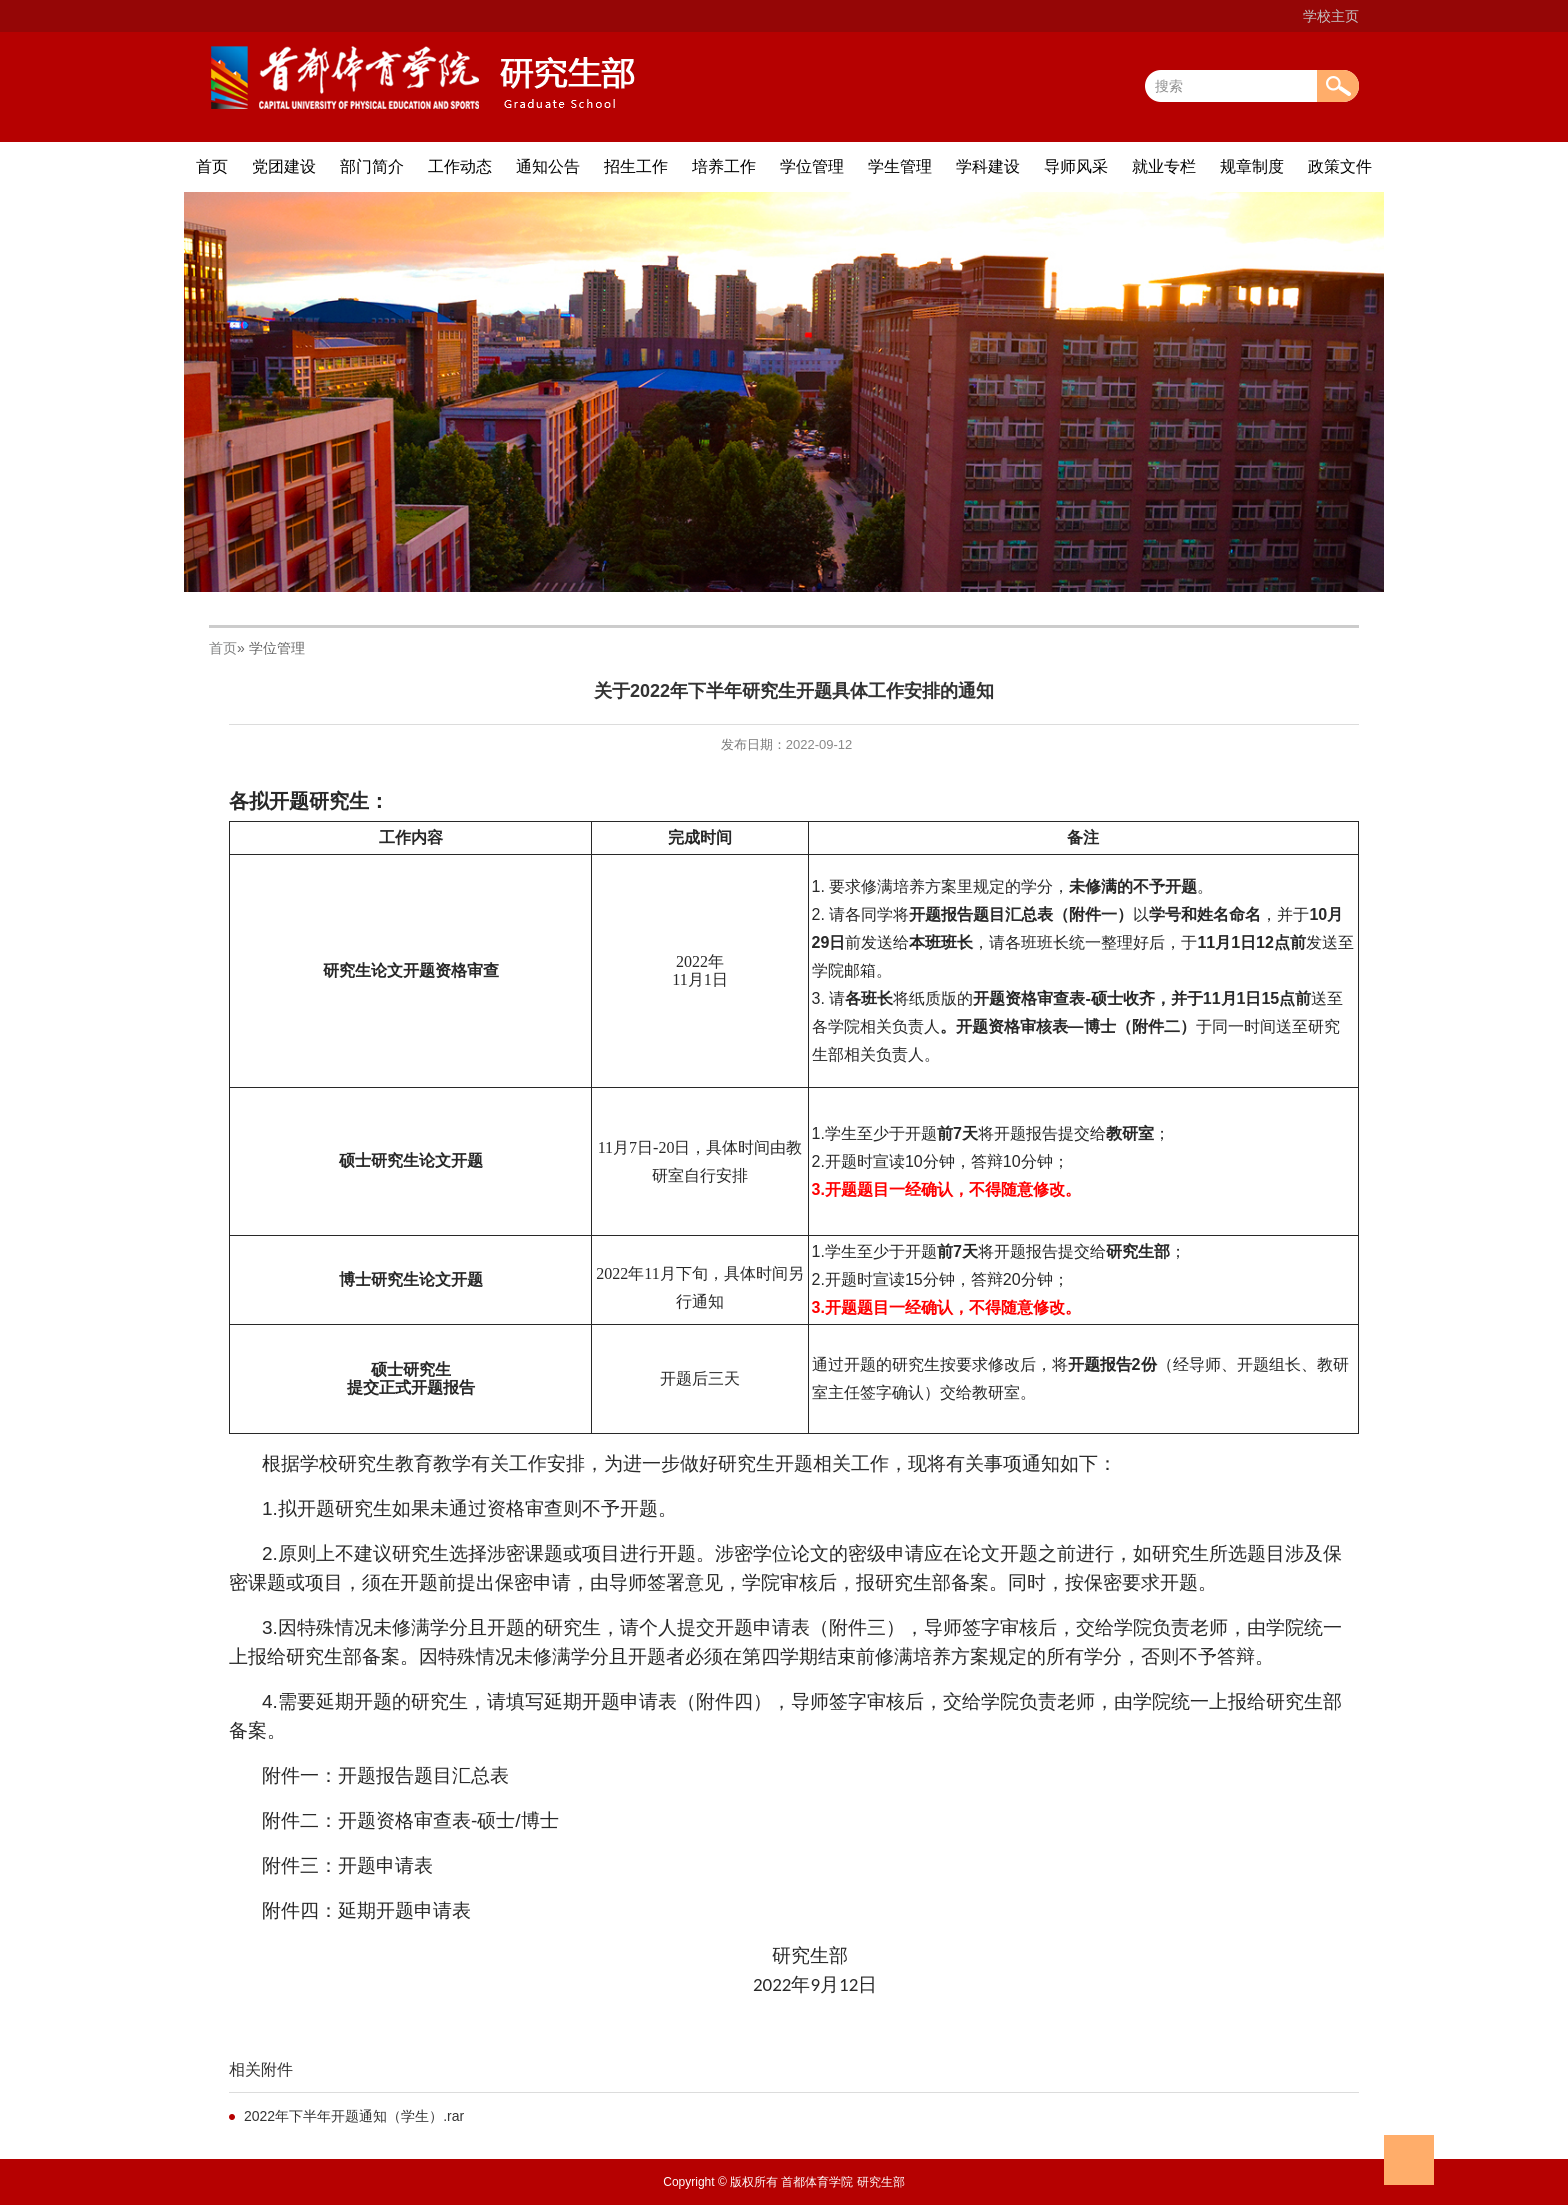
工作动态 (460, 166)
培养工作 (724, 166)
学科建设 (988, 166)
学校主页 (1331, 16)
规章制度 (1252, 166)
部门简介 (372, 166)
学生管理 (900, 166)
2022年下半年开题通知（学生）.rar (354, 2116)
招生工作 (636, 166)
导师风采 (1076, 166)
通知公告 (548, 166)
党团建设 (284, 166)
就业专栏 (1164, 166)
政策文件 (1340, 166)
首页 (212, 166)
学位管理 (812, 166)
